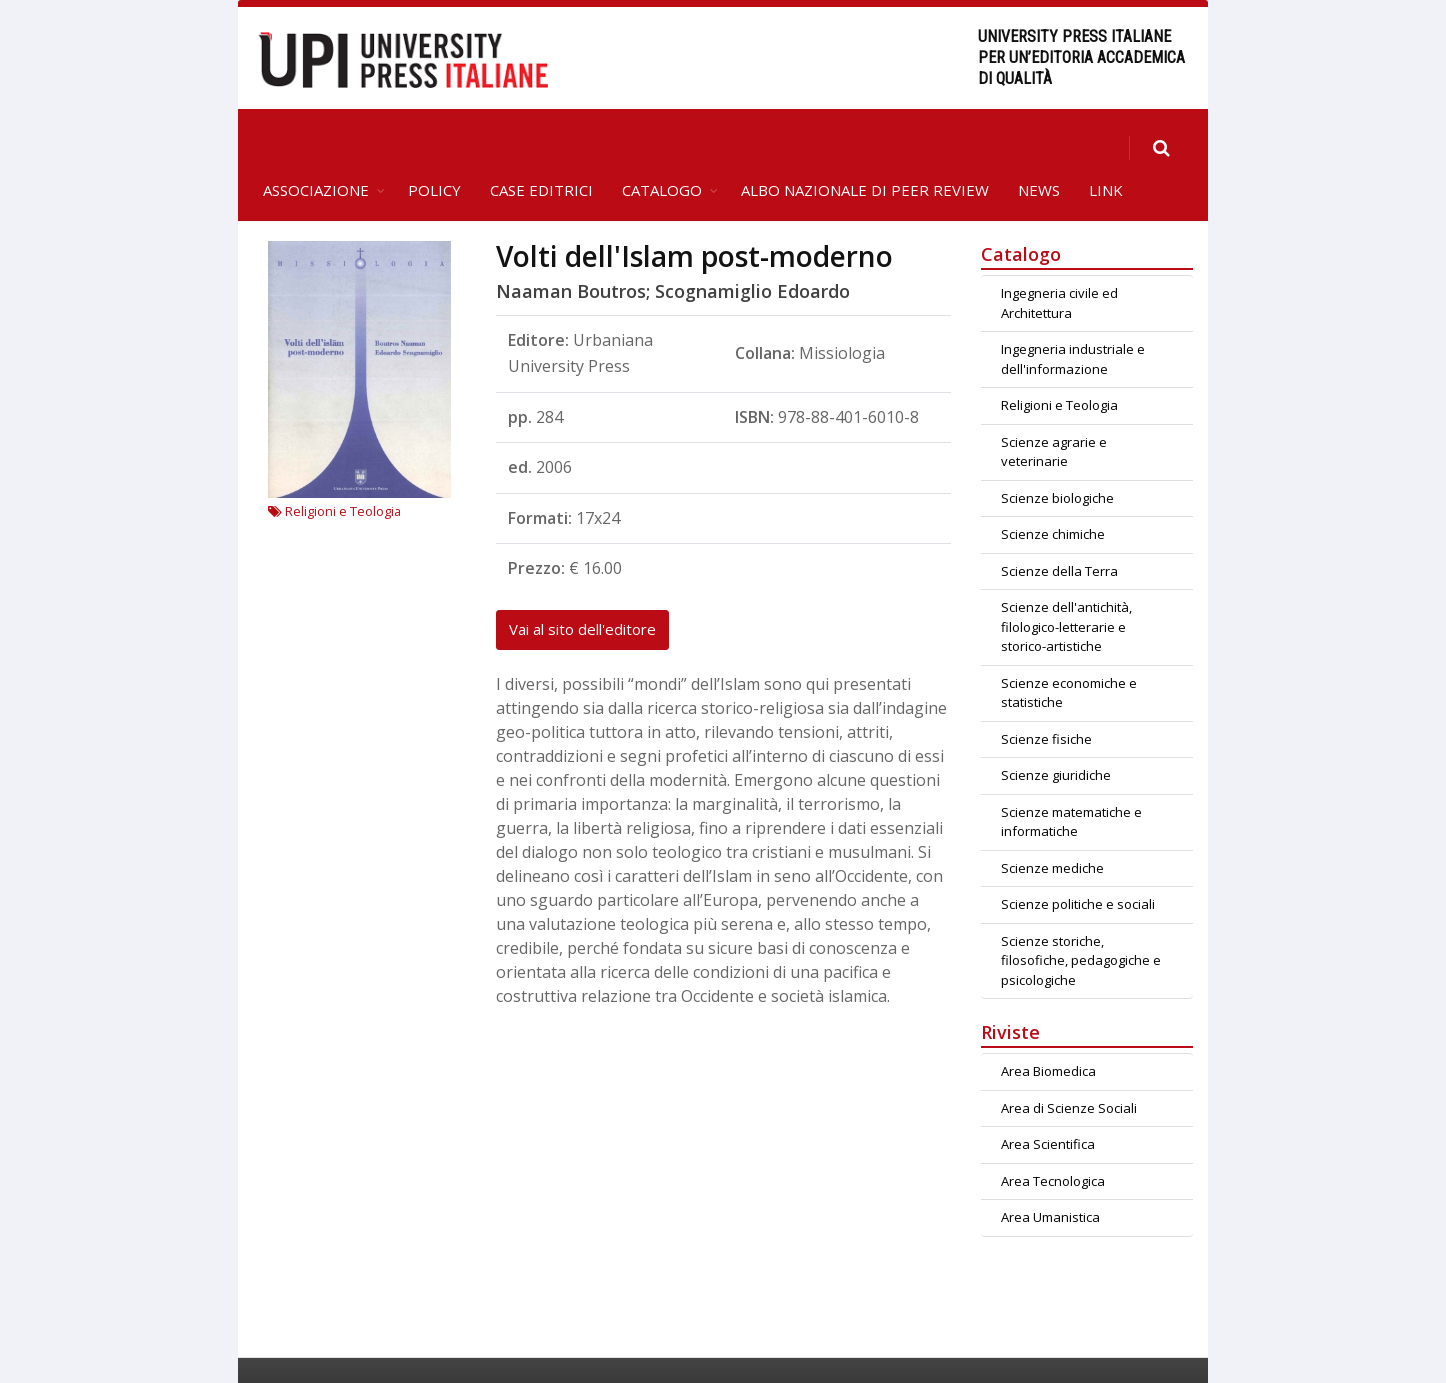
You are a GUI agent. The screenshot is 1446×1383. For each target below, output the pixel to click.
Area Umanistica (1050, 1173)
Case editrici (541, 146)
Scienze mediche (1052, 824)
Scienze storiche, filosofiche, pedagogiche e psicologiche (1081, 916)
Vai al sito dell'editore (582, 585)
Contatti (1019, 1348)
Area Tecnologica (1053, 1137)
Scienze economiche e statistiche (1069, 649)
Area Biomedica (1048, 1027)
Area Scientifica (1048, 1100)
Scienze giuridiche (1056, 731)
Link (1106, 146)
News (1039, 146)
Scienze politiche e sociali (1078, 860)
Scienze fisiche (1046, 695)
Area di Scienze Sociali (1069, 1064)
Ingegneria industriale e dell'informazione (1073, 315)
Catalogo (662, 146)
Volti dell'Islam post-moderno (694, 212)
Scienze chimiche (1053, 490)
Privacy (1166, 1348)
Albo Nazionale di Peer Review (865, 146)
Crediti (1093, 1348)
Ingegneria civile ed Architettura (1059, 259)
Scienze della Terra (1059, 527)
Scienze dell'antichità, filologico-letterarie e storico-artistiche (1066, 582)
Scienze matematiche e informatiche (1071, 778)
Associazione (316, 146)
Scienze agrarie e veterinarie (1054, 408)
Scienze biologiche (1057, 454)
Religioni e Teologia (334, 467)
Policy (434, 146)
